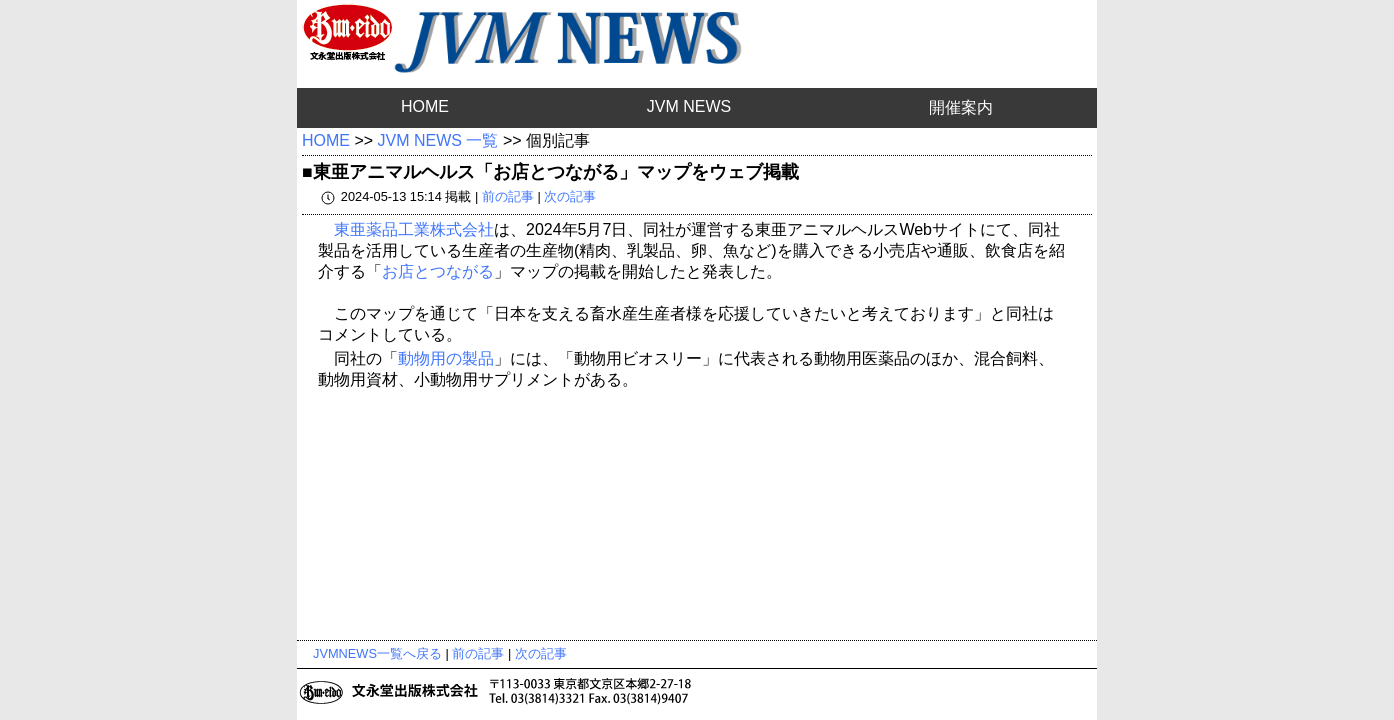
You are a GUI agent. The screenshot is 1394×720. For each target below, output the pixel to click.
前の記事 (508, 196)
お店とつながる (438, 271)
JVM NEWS (689, 106)
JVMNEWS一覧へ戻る (377, 653)
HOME (425, 106)
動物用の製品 (446, 358)
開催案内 (961, 107)
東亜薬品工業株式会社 (414, 229)
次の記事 (570, 196)
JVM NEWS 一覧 (438, 140)
